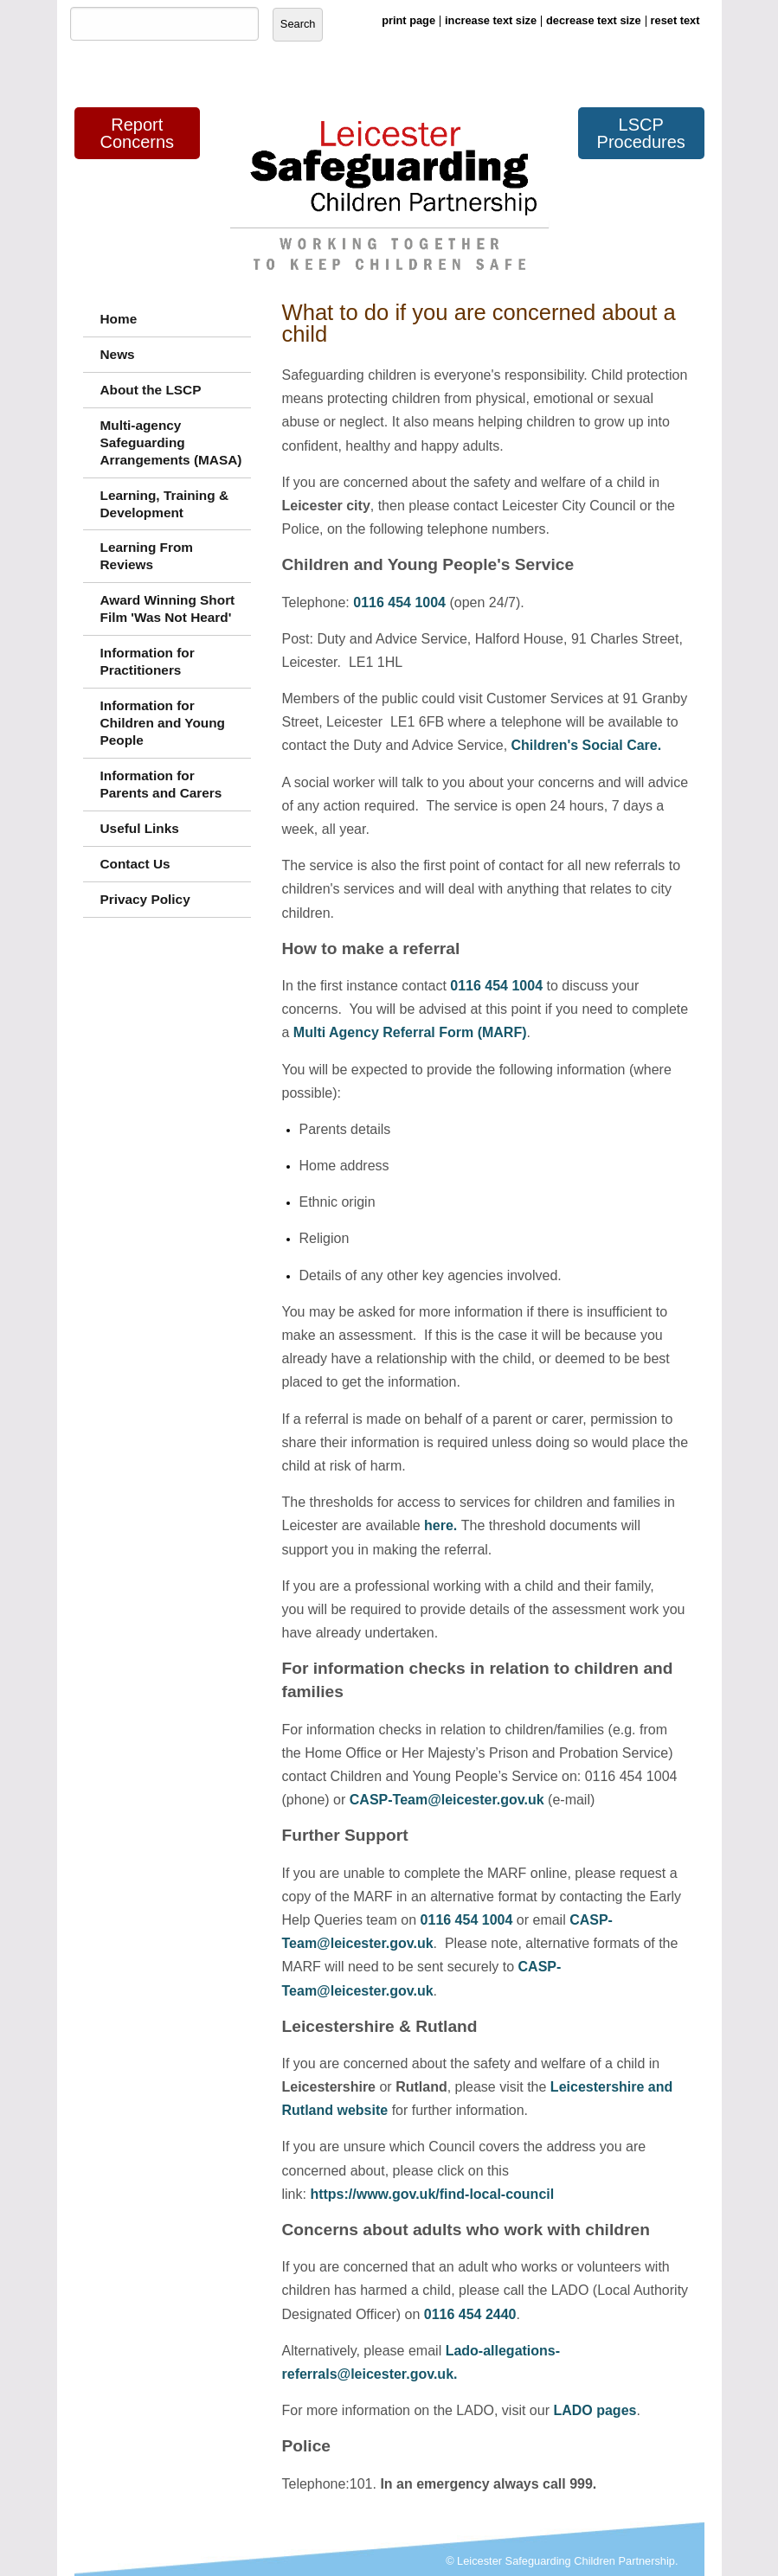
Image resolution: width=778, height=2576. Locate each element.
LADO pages (594, 2410)
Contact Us (135, 863)
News (117, 354)
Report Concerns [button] (137, 133)
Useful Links (139, 828)
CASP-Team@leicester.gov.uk (447, 1799)
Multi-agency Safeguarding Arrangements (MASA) (171, 442)
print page (408, 20)
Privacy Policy (145, 899)
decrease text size (593, 20)
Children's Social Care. (586, 745)
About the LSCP (151, 389)
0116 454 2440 (470, 2314)
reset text (675, 20)
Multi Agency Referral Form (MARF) (410, 1032)
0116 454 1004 (399, 602)
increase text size (491, 20)
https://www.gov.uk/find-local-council (432, 2194)
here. (442, 1525)
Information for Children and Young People (163, 722)
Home (119, 318)
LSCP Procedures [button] (641, 133)
